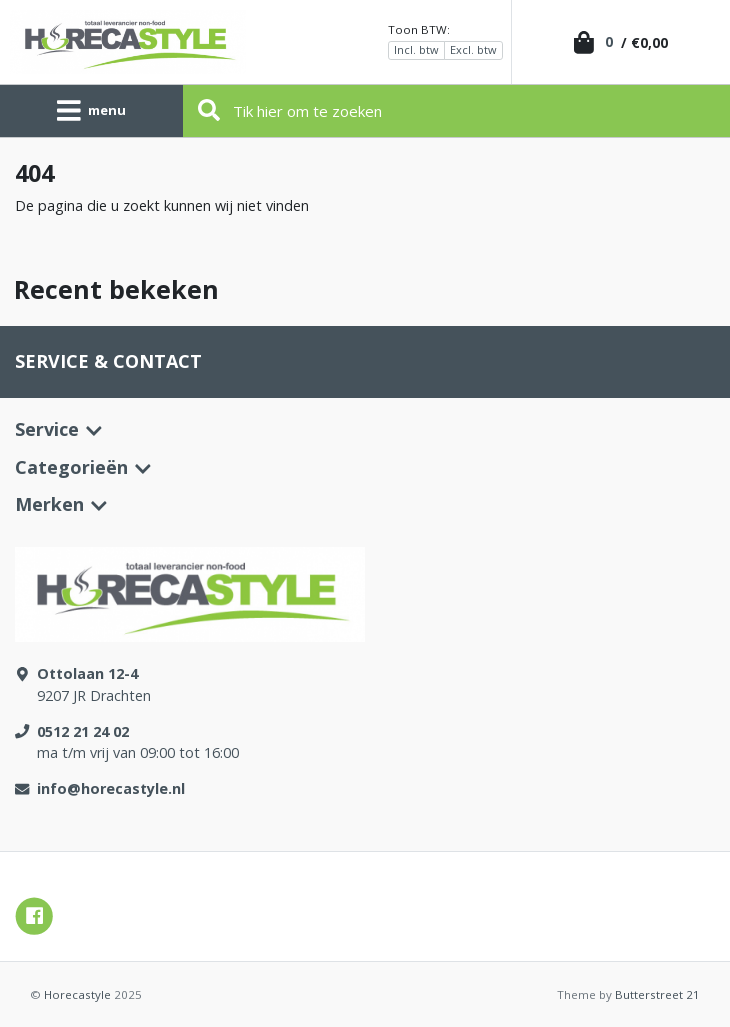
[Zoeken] (457, 111)
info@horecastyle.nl (111, 788)
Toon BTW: (419, 29)
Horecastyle (77, 994)
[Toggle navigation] (91, 111)
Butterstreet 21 (657, 994)
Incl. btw (416, 49)
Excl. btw (473, 49)
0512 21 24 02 (83, 731)
